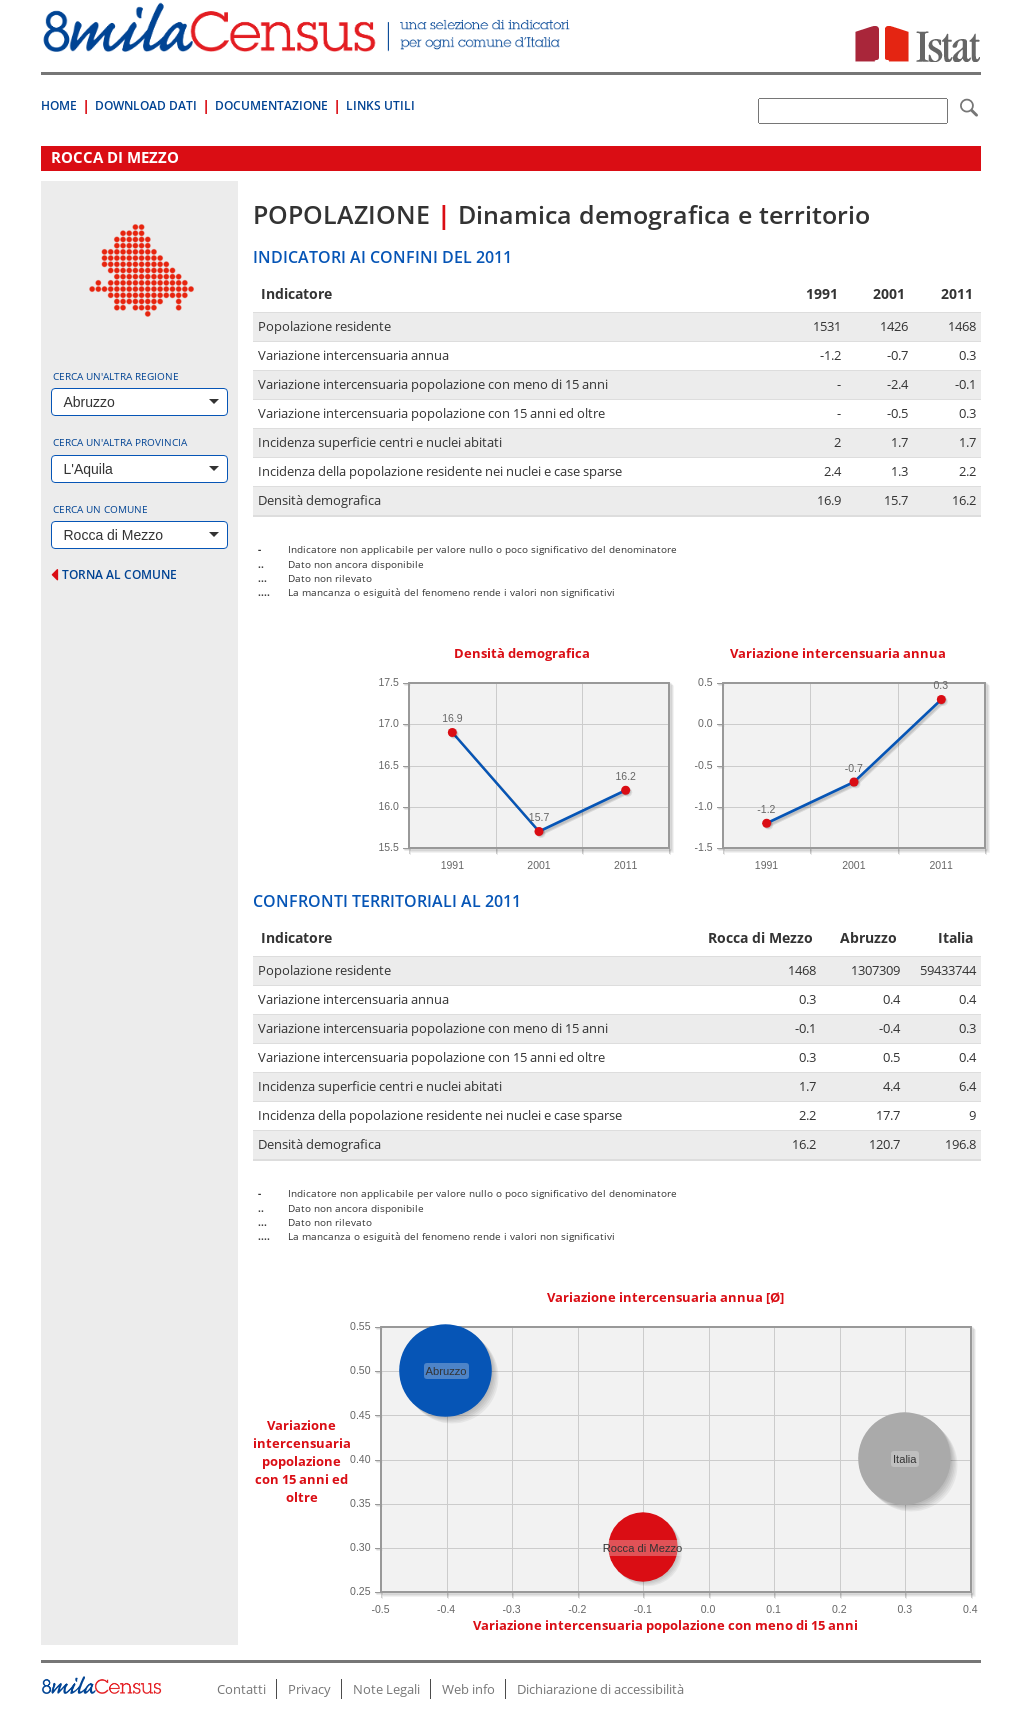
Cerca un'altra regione (116, 376)
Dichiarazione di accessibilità (600, 1689)
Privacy (309, 1689)
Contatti (241, 1689)
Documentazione (271, 105)
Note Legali (386, 1689)
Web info (468, 1689)
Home (59, 105)
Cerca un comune (100, 509)
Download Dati (146, 105)
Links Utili (380, 105)
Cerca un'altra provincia (120, 442)
